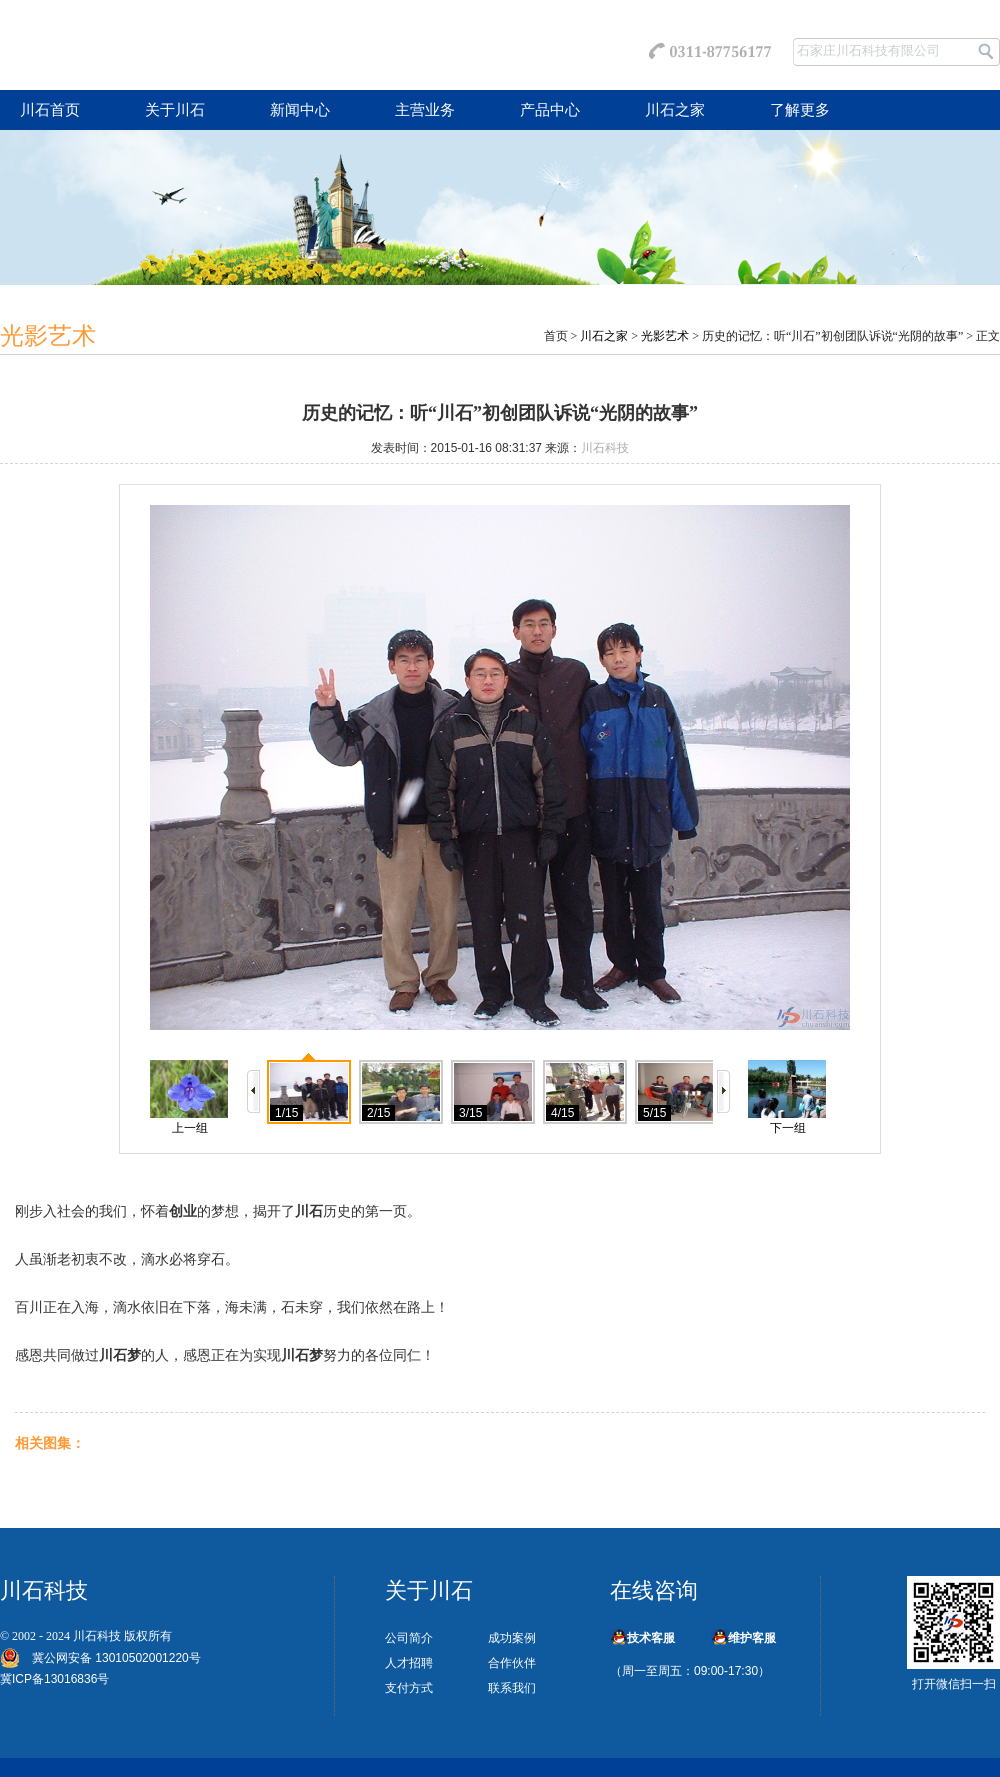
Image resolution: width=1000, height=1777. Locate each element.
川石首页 (50, 110)
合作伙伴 (512, 1663)
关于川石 (175, 110)
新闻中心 (300, 110)
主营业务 (425, 110)
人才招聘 (409, 1663)
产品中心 (550, 110)
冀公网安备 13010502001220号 (110, 1658)
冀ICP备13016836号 (54, 1679)
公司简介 (409, 1638)
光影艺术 (665, 336)
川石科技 (605, 448)
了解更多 (800, 110)
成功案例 (512, 1638)
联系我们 (512, 1688)
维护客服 (752, 1638)
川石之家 (675, 110)
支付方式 (409, 1688)
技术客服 (651, 1638)
